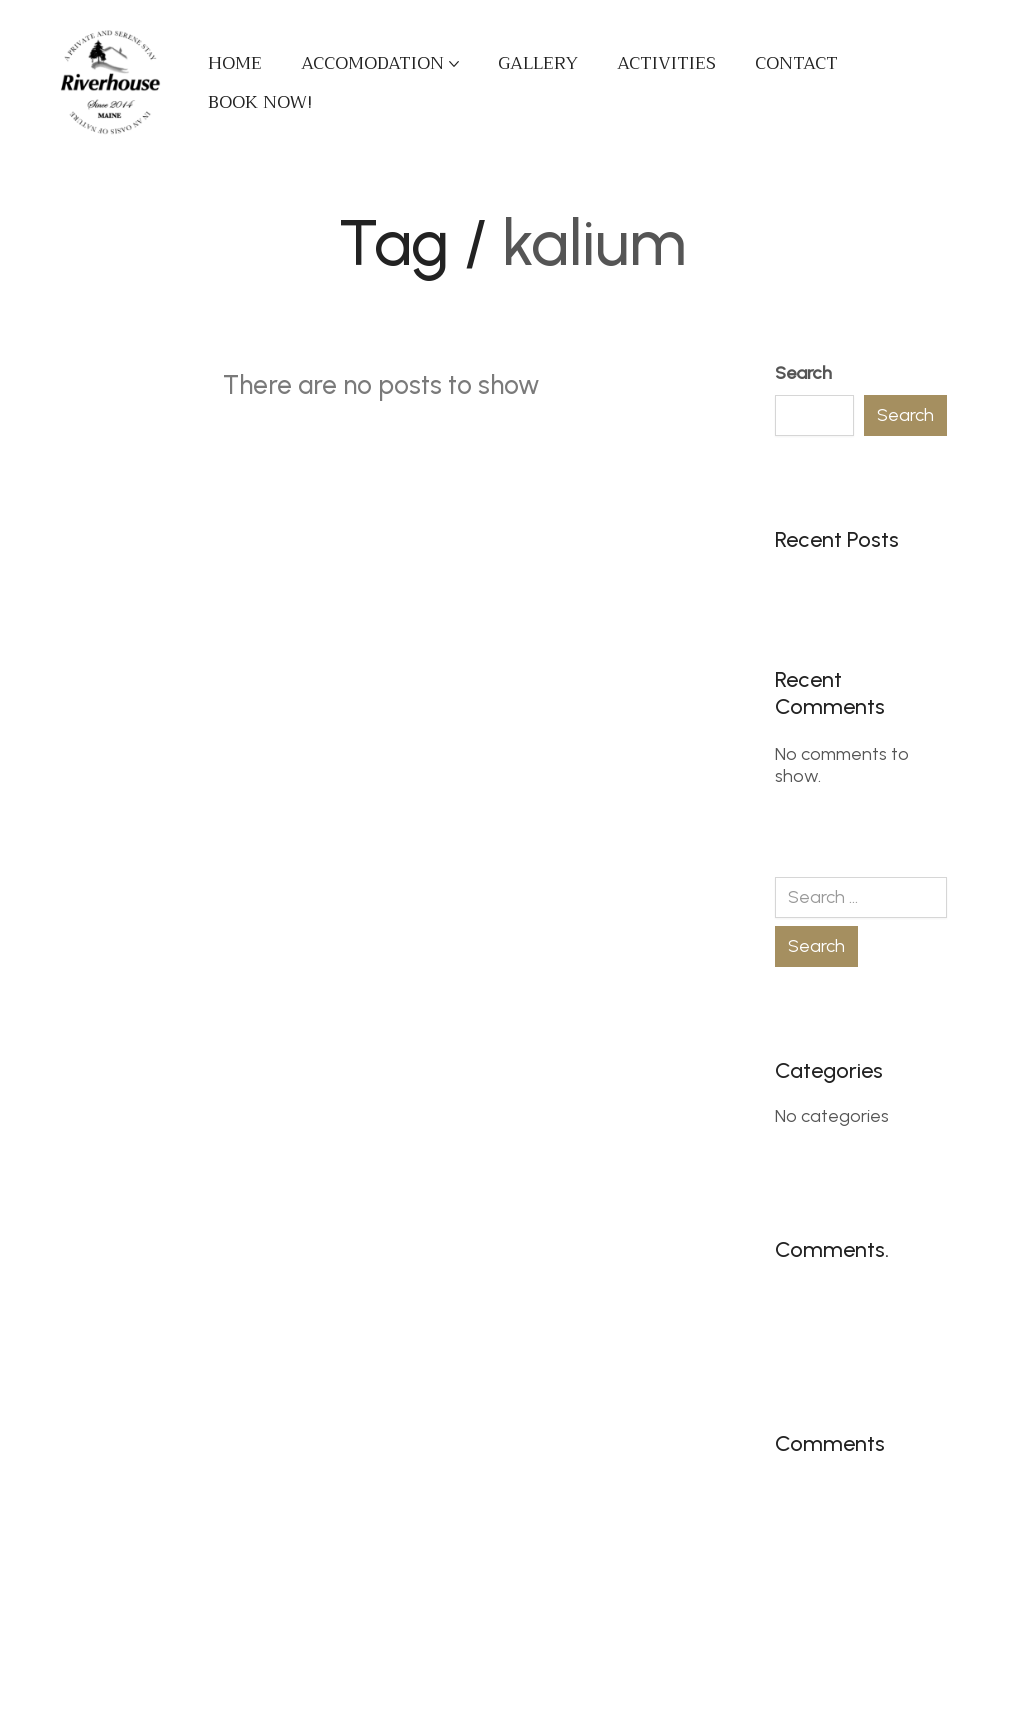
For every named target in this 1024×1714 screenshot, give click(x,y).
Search (803, 373)
